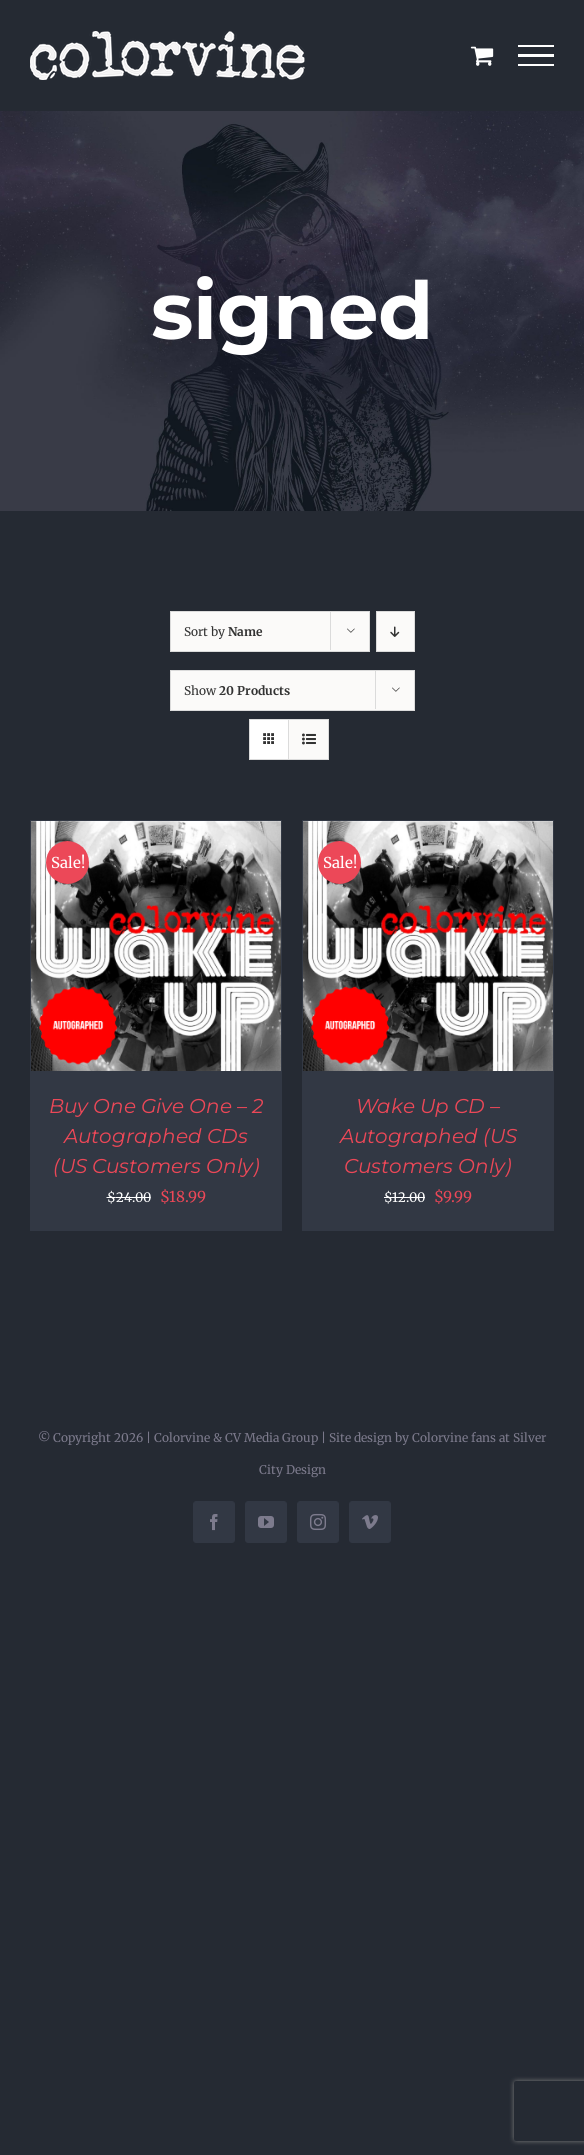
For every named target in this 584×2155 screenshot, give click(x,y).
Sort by (223, 631)
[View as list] (308, 739)
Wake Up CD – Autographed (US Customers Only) (428, 1136)
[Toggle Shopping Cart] (482, 55)
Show (237, 690)
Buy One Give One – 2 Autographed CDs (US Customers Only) (156, 1136)
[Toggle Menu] (536, 56)
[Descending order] (395, 631)
